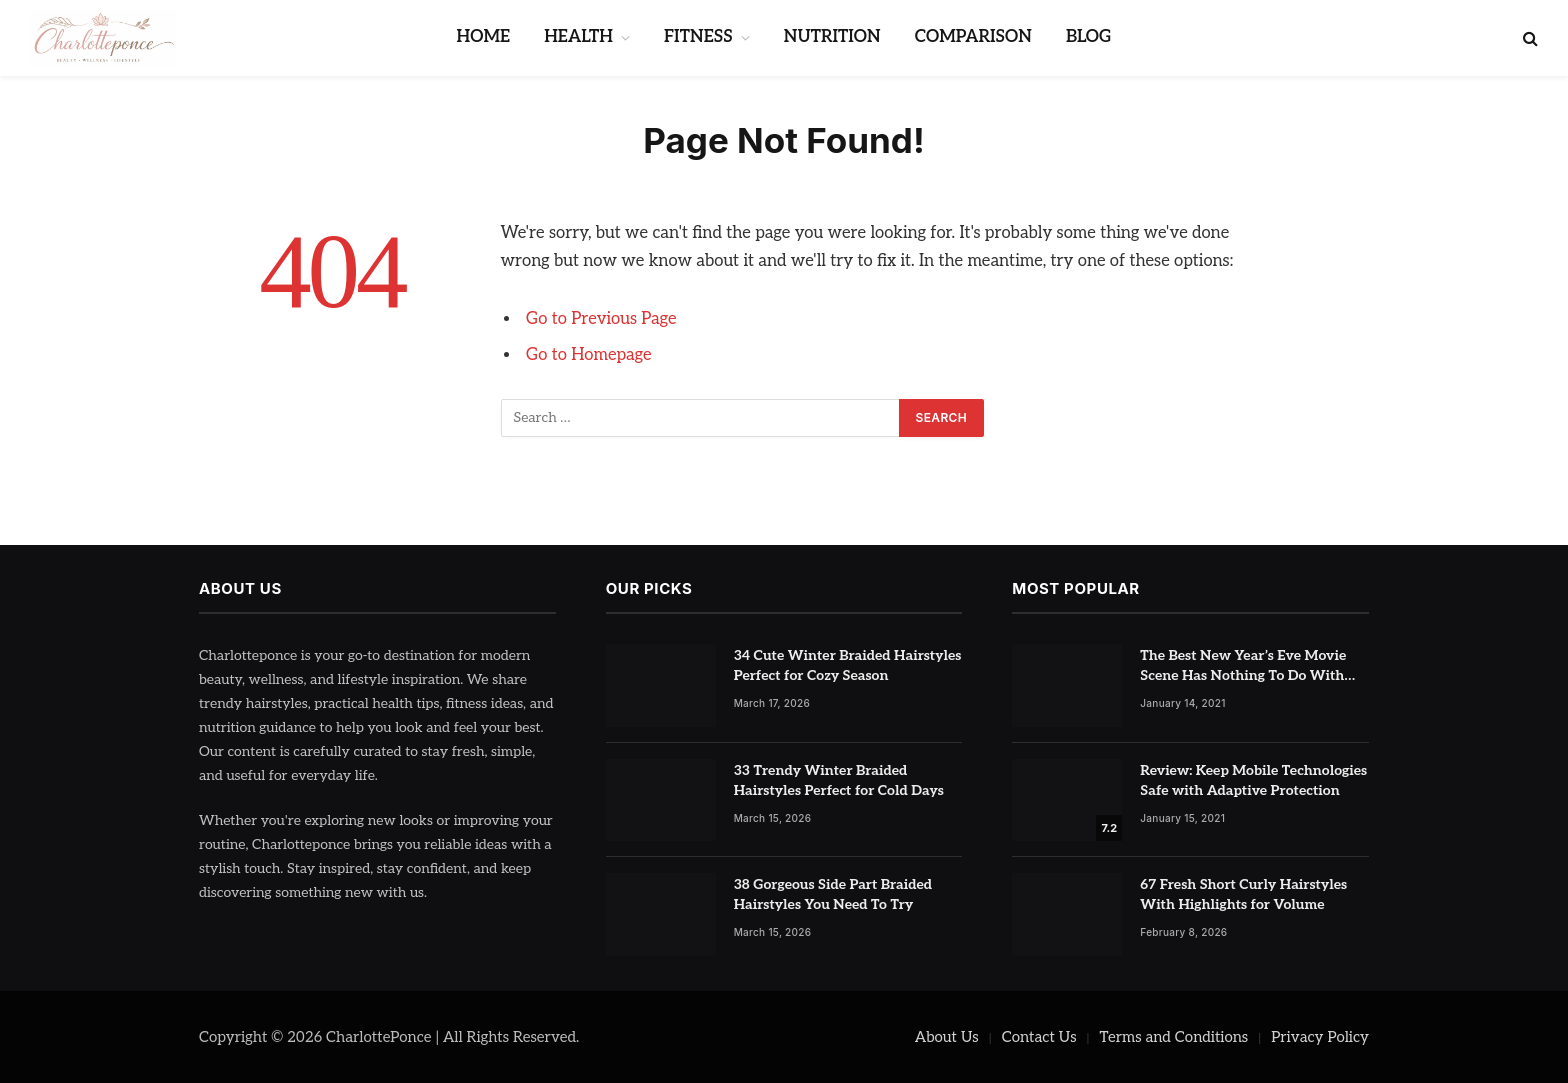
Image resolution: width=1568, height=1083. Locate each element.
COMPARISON (973, 37)
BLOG (1088, 37)
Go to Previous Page (601, 319)
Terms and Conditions (1174, 1037)
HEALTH (578, 37)
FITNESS (698, 37)
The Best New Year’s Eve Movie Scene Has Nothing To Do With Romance (1243, 666)
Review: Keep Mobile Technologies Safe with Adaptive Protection (1253, 780)
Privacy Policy (1320, 1037)
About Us (947, 1037)
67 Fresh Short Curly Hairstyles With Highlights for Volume (1243, 894)
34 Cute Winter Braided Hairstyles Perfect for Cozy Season (848, 665)
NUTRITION (832, 37)
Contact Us (1039, 1037)
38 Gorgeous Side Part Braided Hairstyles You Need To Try (833, 894)
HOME (484, 37)
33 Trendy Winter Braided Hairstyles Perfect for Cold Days (839, 780)
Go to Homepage (589, 355)
